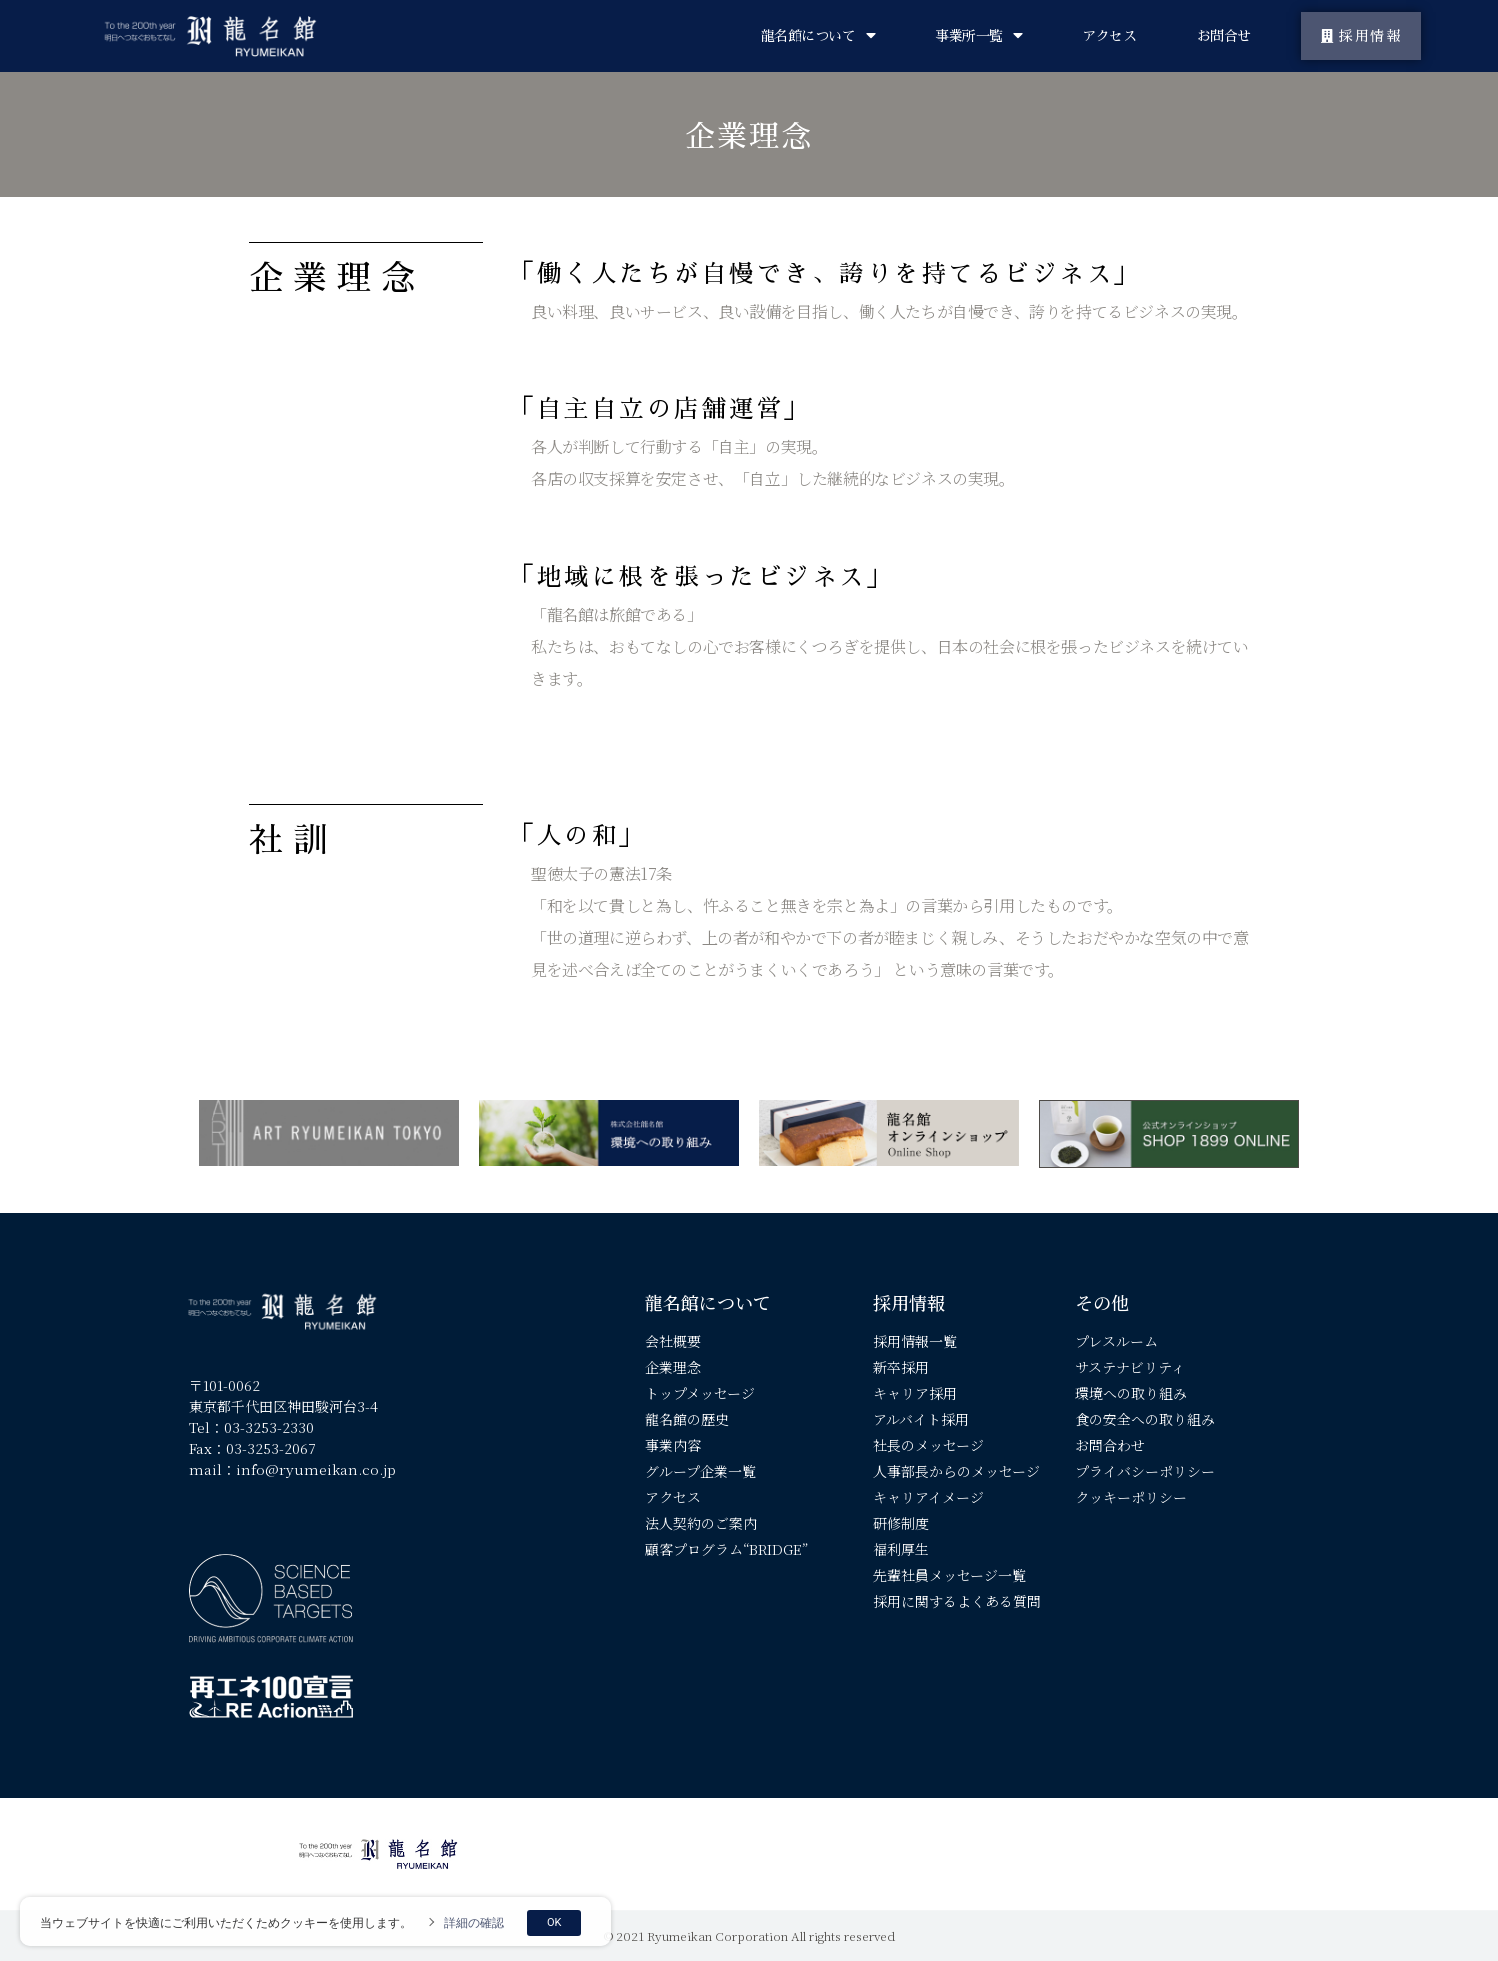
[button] (1361, 36)
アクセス (1109, 36)
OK (554, 1922)
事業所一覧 (978, 36)
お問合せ (1224, 36)
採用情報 (909, 1302)
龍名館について (818, 36)
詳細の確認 (474, 1923)
